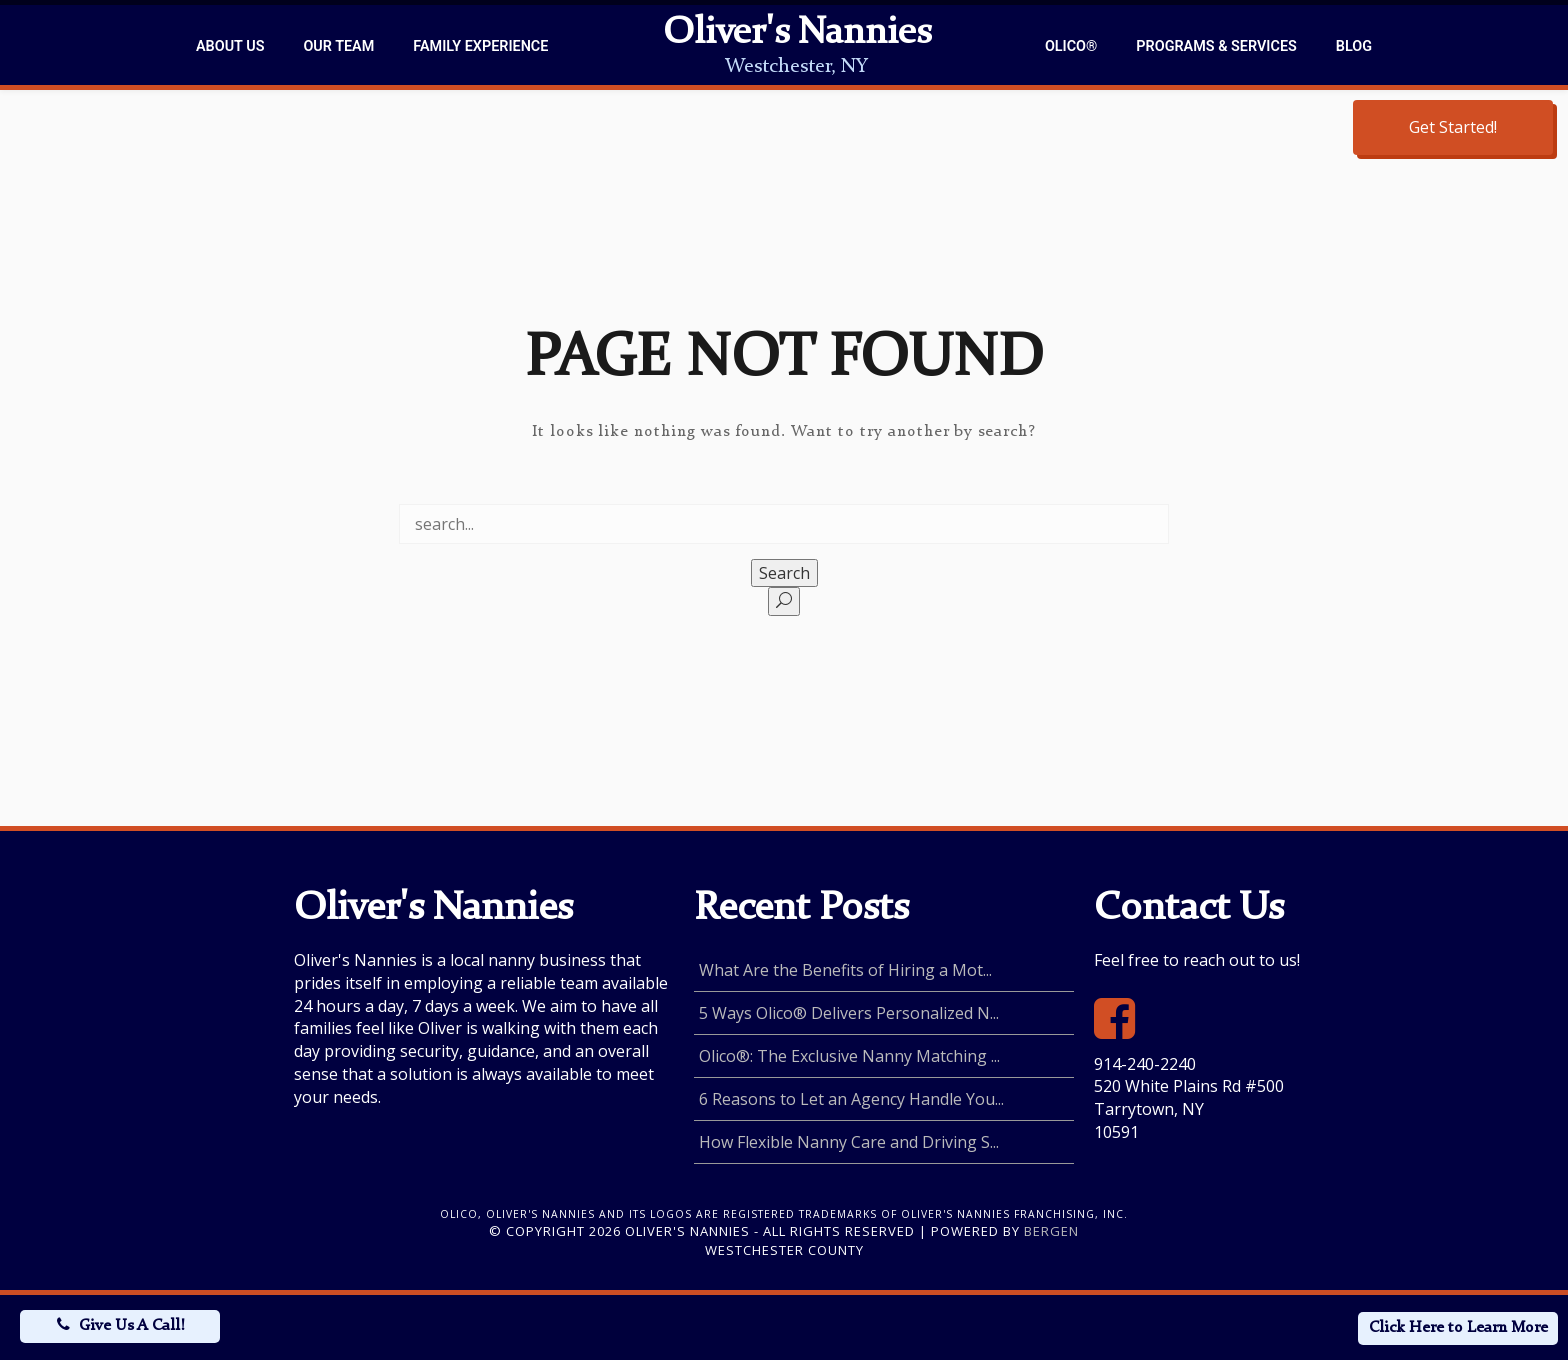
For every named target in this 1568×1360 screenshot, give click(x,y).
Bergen (1051, 1231)
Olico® (1071, 46)
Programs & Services (1216, 46)
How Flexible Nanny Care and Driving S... (849, 1142)
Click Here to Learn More (1458, 1328)
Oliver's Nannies (797, 34)
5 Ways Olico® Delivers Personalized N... (849, 1013)
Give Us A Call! (131, 1326)
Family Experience (480, 46)
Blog (1354, 46)
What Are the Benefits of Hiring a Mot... (845, 970)
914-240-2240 (1145, 1064)
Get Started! (1453, 127)
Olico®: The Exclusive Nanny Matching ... (849, 1056)
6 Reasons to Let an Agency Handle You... (851, 1099)
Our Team (338, 46)
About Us (230, 46)
